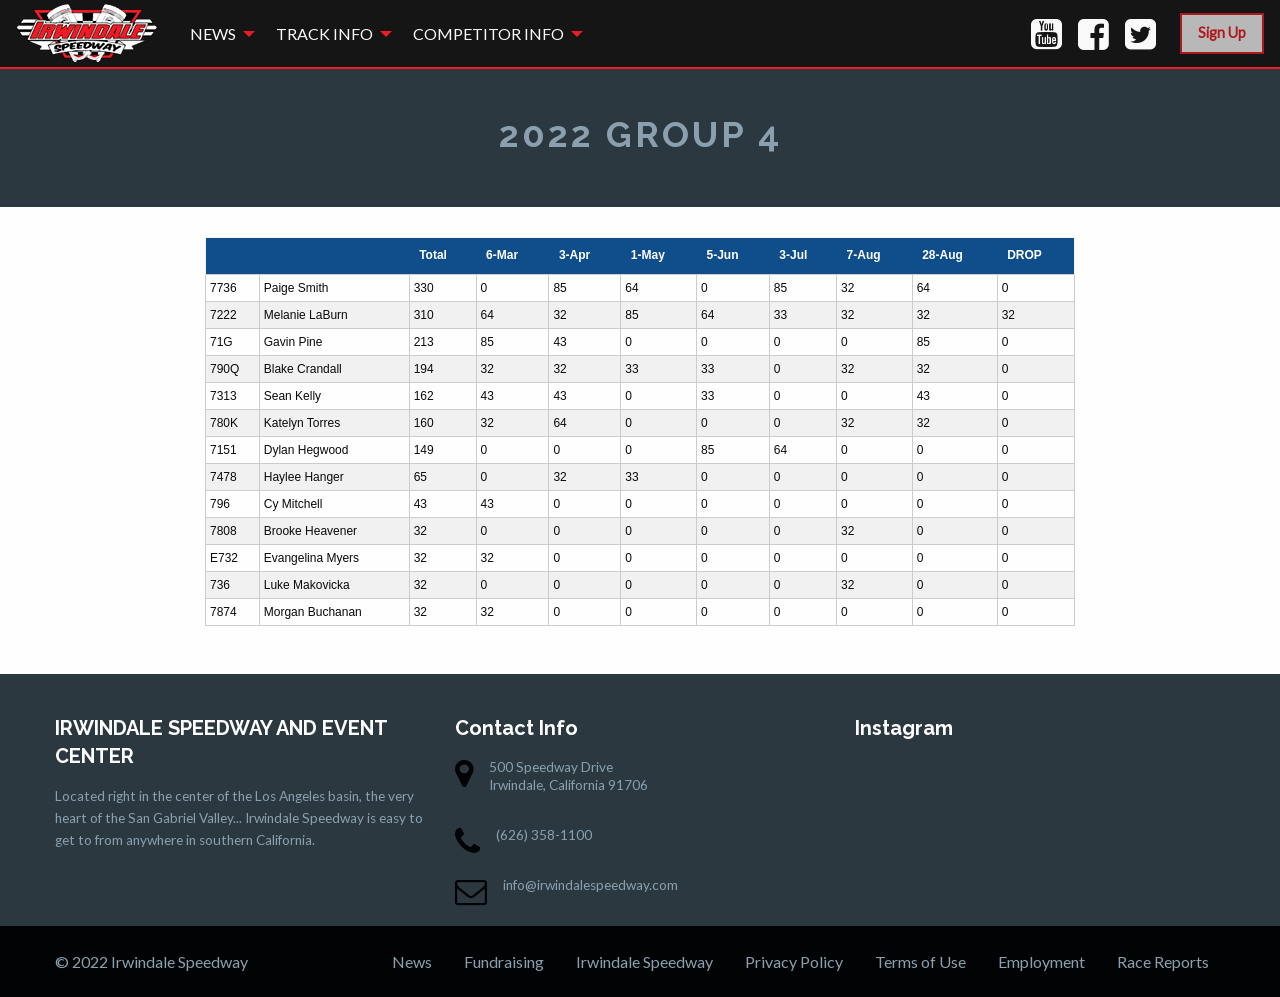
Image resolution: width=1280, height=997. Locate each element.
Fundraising (504, 961)
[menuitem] (217, 33)
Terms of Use (920, 961)
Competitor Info (488, 33)
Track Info (324, 33)
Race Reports (1163, 961)
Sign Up (1222, 32)
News (213, 33)
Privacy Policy (794, 961)
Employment (1041, 961)
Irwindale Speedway (644, 961)
